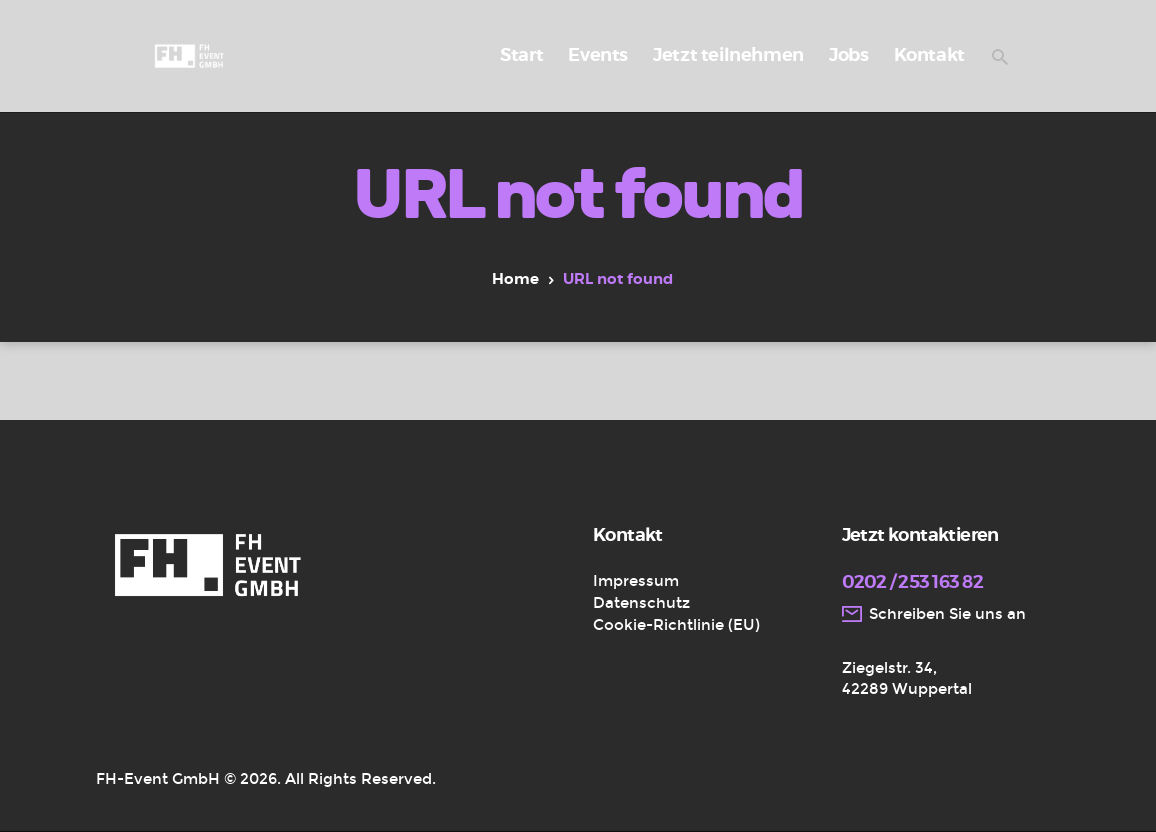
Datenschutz (641, 603)
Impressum (636, 581)
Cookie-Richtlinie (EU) (676, 625)
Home (515, 279)
